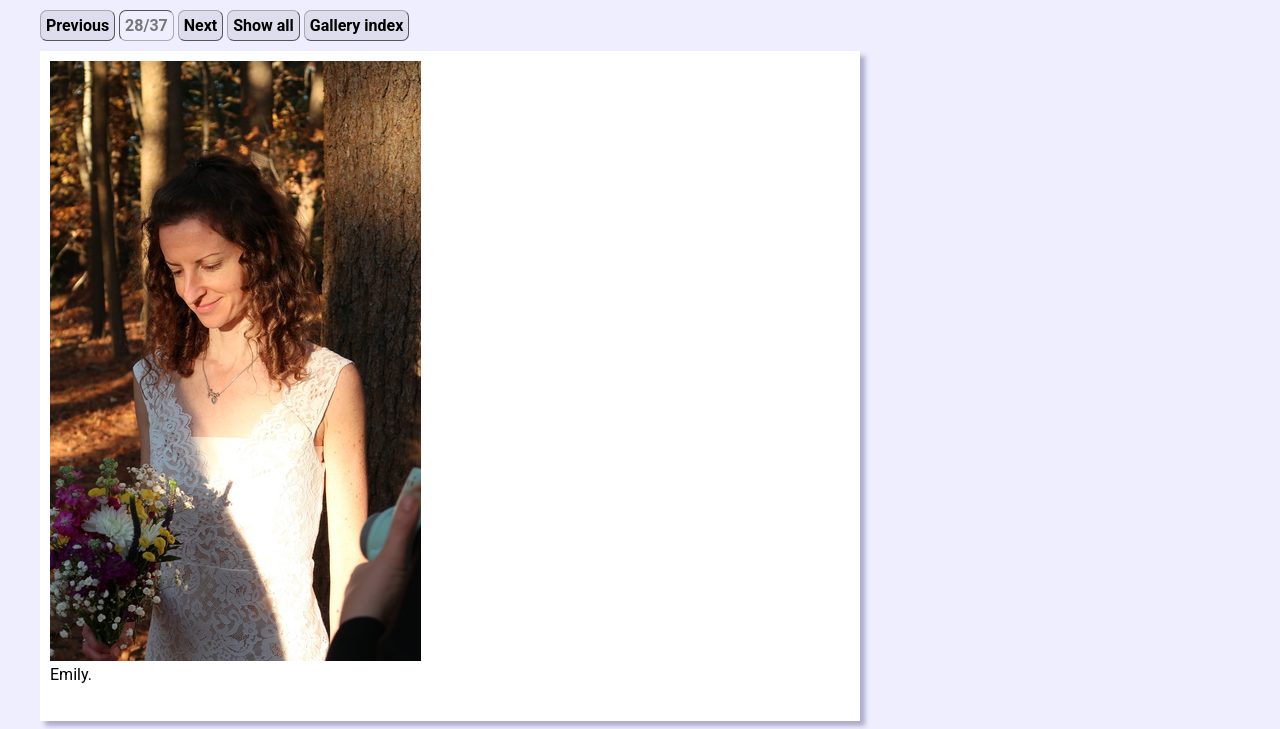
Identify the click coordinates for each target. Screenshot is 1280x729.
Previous (77, 25)
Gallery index (357, 25)
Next (200, 25)
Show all (263, 25)
